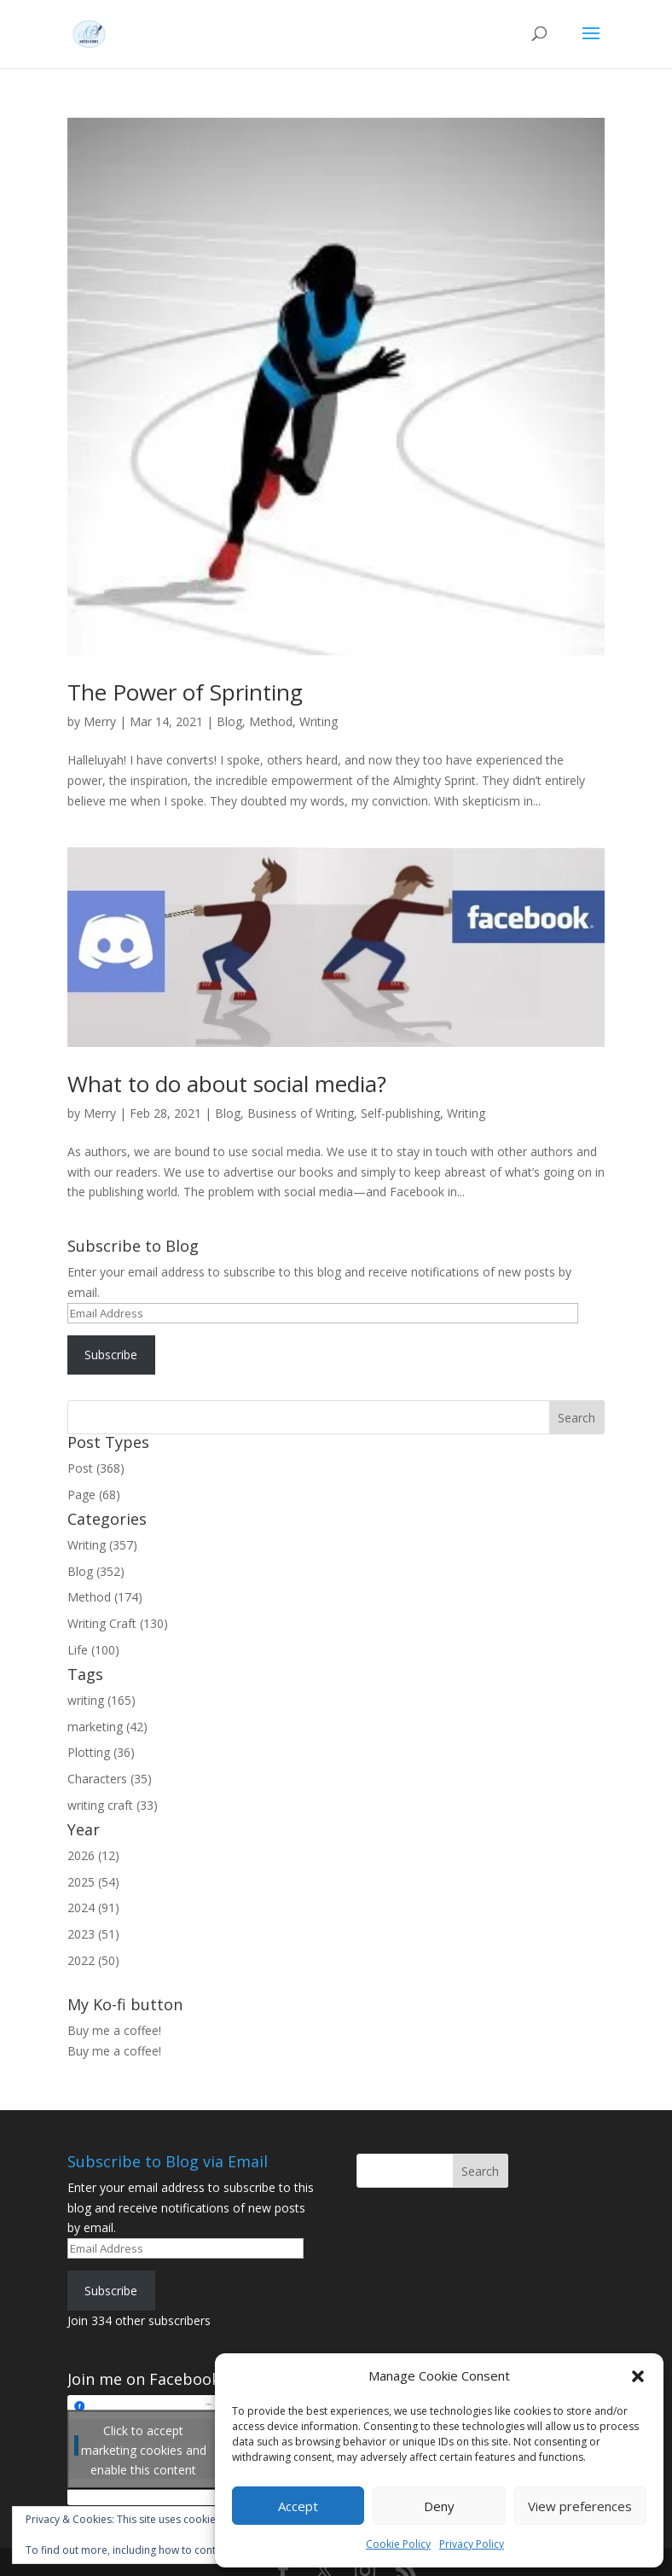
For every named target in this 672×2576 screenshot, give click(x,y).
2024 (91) (93, 1907)
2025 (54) (93, 1882)
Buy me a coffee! (114, 2051)
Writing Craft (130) (117, 1623)
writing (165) (101, 1700)
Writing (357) (102, 1545)
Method (271, 721)
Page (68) (93, 1494)
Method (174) (104, 1597)
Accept (298, 2506)
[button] (637, 2376)
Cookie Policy (398, 2544)
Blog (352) (96, 1571)
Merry (100, 721)
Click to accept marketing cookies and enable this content (143, 2450)
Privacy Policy (471, 2544)
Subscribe (110, 1354)
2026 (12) (93, 1855)
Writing (318, 721)
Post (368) (96, 1468)
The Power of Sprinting (185, 692)
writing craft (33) (112, 1805)
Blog (229, 721)
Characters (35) (109, 1779)
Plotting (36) (101, 1752)
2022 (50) (93, 1960)
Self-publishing (400, 1113)
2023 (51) (93, 1934)
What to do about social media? (226, 1083)
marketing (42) (107, 1726)
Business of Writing (300, 1113)
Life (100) (93, 1650)
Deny (439, 2506)
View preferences (580, 2506)
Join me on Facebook (143, 2379)
